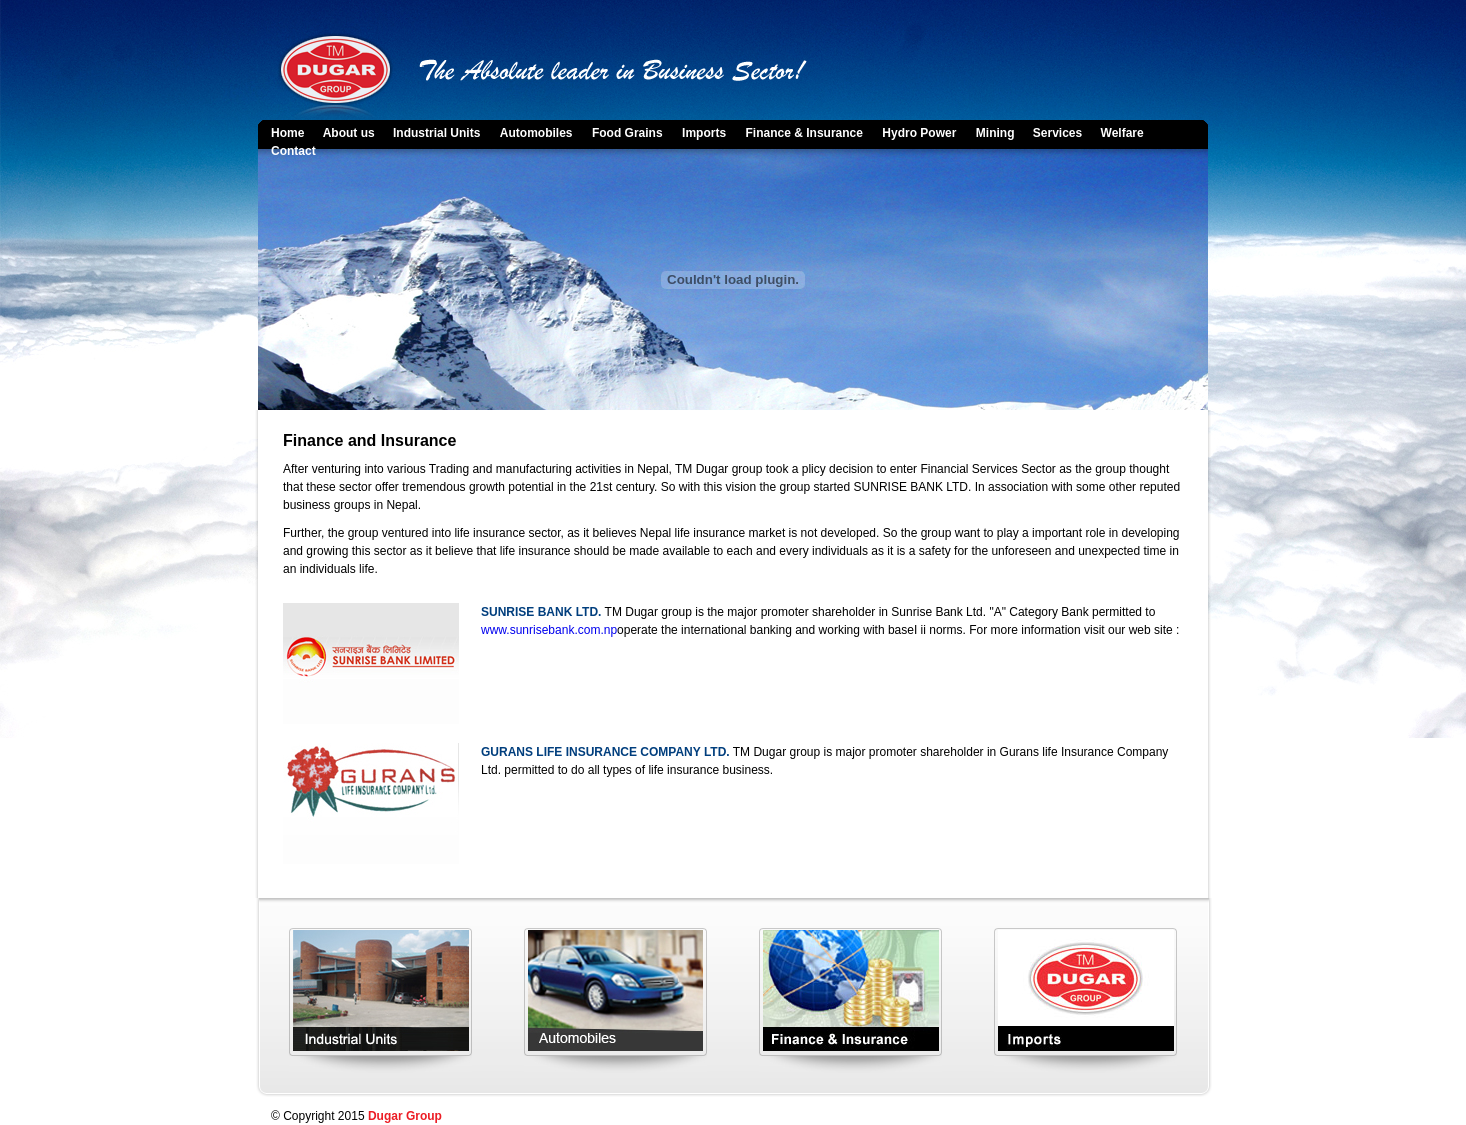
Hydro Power (919, 133)
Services (1059, 133)
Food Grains (627, 133)
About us (350, 133)
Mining (997, 133)
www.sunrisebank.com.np (549, 630)
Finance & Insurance (804, 133)
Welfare (1122, 133)
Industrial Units (436, 133)
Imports (704, 133)
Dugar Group (405, 1116)
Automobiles (536, 133)
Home (289, 133)
